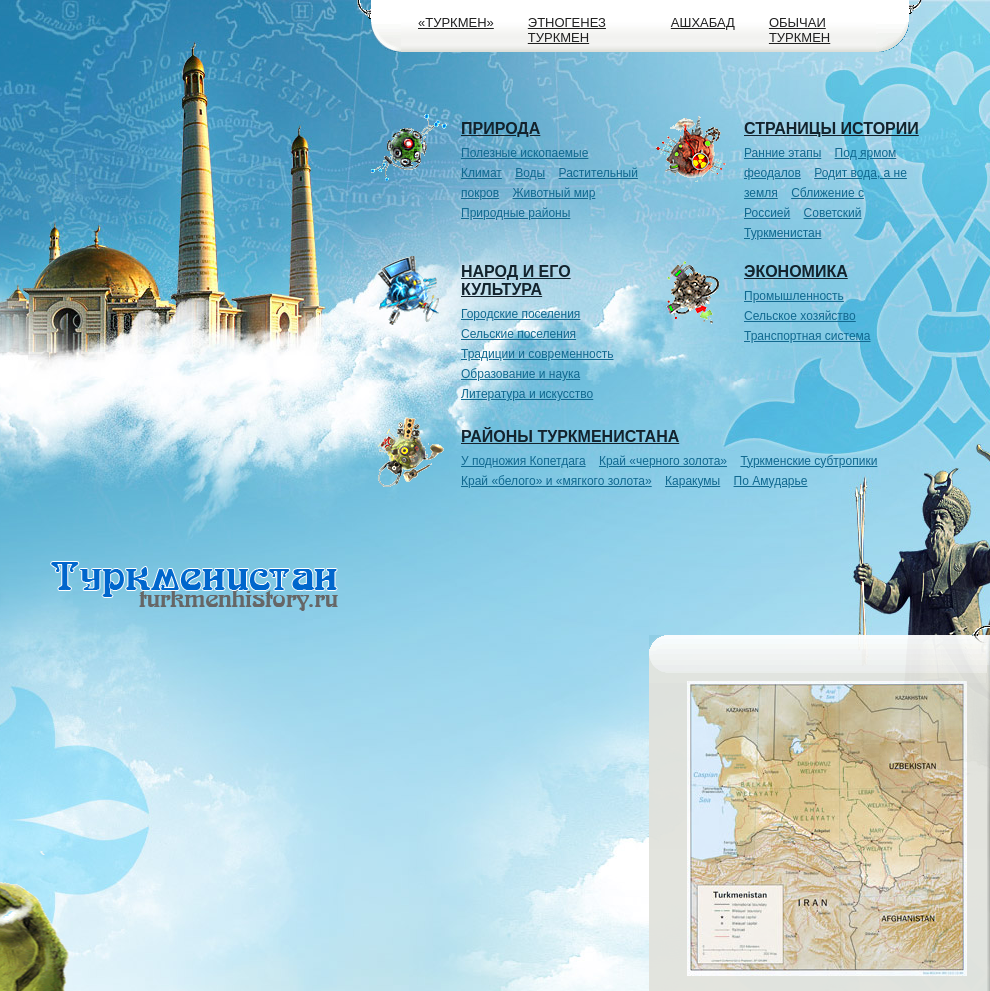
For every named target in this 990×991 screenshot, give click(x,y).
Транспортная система (807, 336)
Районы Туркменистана (570, 436)
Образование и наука (520, 374)
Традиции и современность (537, 354)
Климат (481, 173)
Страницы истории (831, 128)
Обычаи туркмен (799, 30)
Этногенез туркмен (567, 30)
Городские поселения (520, 314)
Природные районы (515, 213)
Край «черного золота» (663, 461)
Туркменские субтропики (808, 461)
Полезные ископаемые (524, 153)
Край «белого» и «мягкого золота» (556, 481)
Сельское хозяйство (800, 316)
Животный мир (554, 193)
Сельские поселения (518, 334)
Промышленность (794, 296)
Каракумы (692, 481)
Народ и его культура (516, 280)
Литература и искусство (527, 394)
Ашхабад (703, 22)
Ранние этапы (782, 153)
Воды (530, 173)
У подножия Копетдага (523, 461)
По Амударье (771, 481)
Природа (500, 128)
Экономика (796, 271)
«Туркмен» (456, 22)
